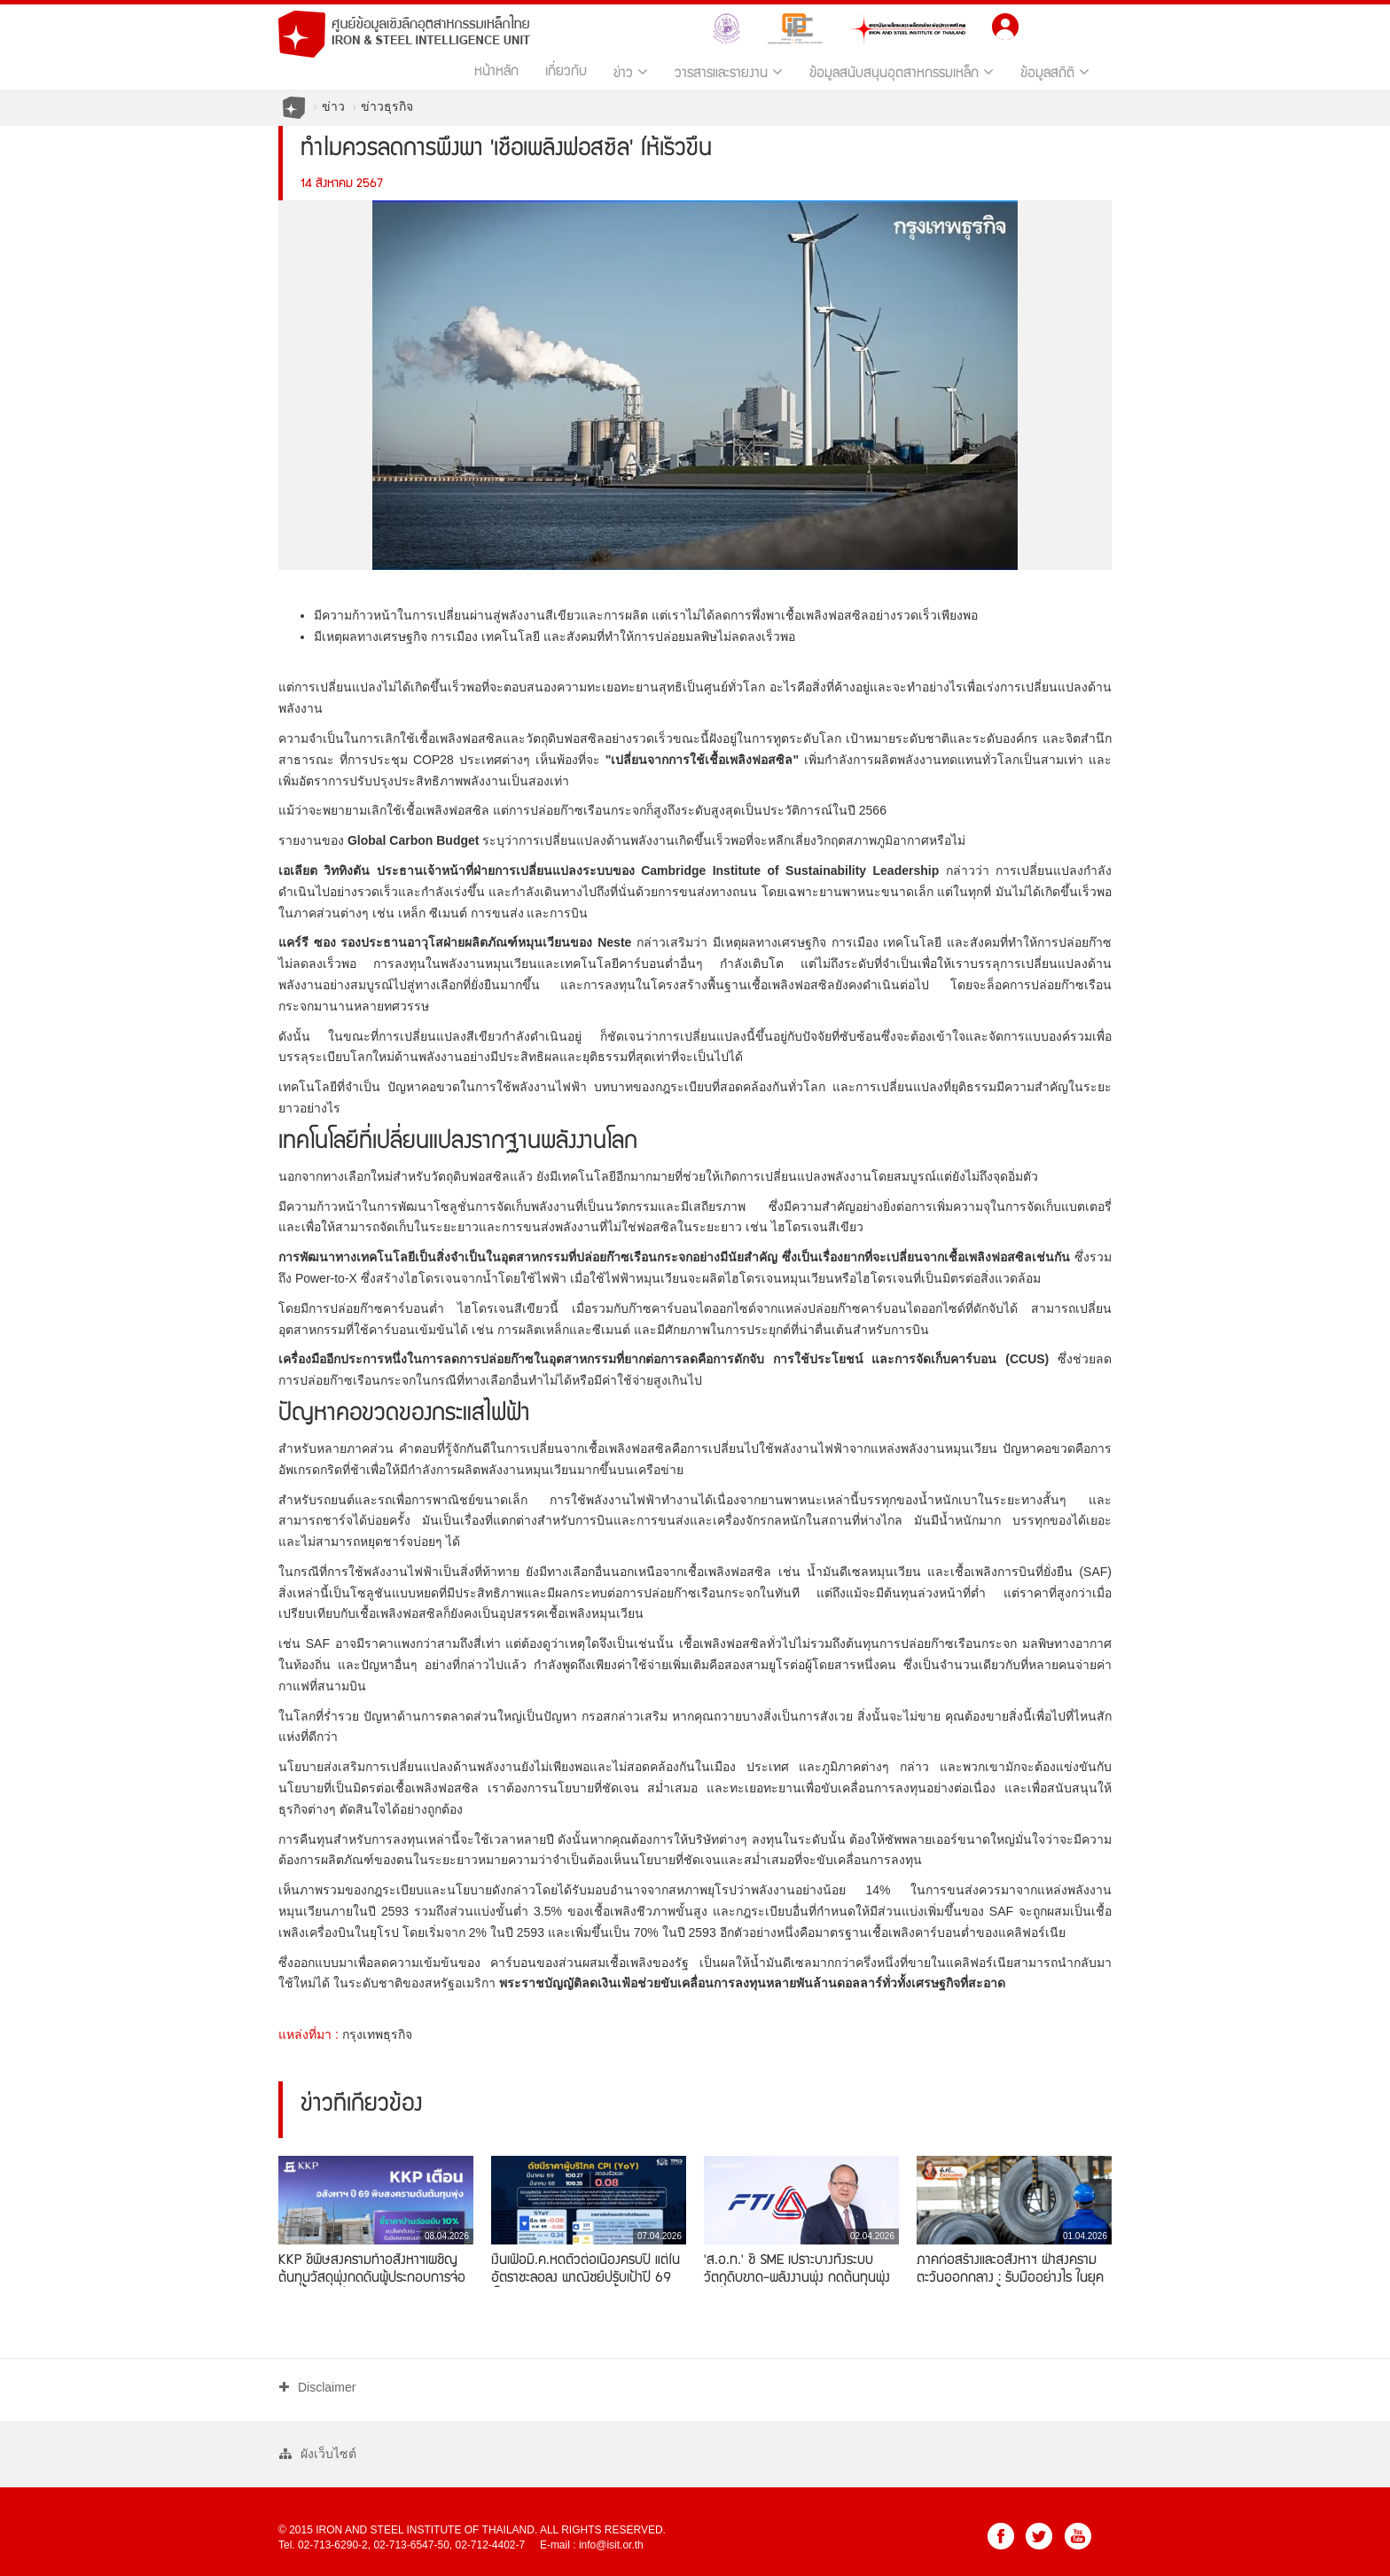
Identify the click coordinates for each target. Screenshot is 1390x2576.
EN (1080, 24)
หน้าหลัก (496, 72)
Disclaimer (317, 2387)
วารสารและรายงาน (729, 72)
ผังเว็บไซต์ (317, 2454)
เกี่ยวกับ (566, 72)
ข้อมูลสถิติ (1054, 72)
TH (1045, 24)
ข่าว (630, 72)
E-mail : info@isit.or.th (592, 2545)
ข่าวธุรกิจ (387, 106)
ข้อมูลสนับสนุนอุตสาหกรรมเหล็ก (901, 72)
